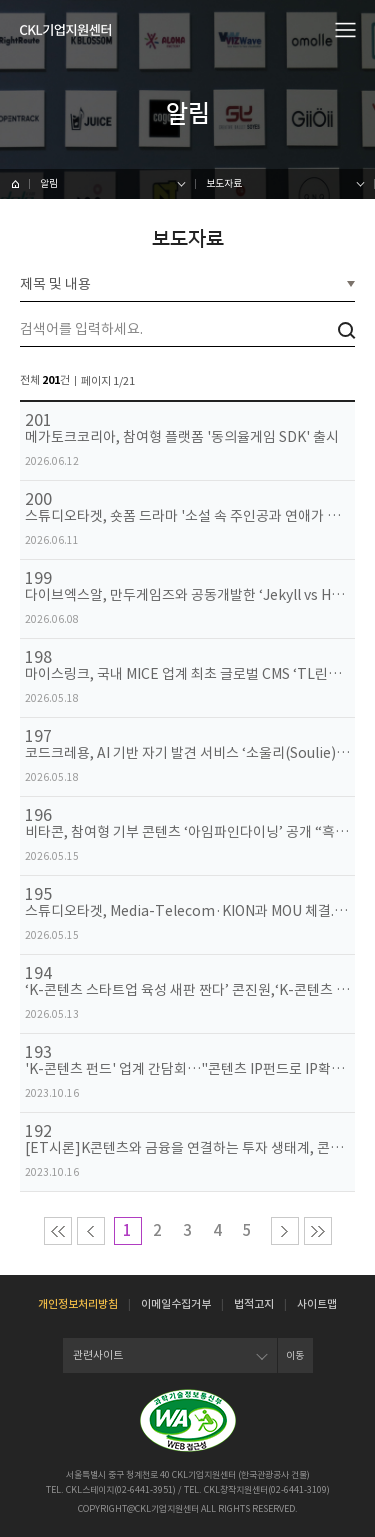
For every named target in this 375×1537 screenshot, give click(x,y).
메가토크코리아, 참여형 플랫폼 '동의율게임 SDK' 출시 (182, 437)
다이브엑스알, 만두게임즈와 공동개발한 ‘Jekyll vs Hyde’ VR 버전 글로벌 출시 (187, 595)
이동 (295, 1355)
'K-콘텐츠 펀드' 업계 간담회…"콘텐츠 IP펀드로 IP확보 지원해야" (187, 1069)
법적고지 (254, 1304)
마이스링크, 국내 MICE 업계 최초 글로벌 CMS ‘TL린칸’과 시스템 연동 (187, 674)
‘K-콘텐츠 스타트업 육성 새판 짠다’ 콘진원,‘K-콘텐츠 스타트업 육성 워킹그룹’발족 (187, 990)
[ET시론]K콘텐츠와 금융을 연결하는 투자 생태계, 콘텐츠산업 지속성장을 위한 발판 (187, 1148)
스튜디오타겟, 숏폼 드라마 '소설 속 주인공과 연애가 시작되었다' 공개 (187, 516)
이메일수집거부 (176, 1304)
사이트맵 (317, 1304)
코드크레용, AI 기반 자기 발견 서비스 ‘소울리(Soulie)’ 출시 (187, 753)
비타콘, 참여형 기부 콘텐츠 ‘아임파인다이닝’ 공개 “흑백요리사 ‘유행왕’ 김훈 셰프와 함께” (187, 832)
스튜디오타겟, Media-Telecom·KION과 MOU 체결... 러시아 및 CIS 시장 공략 (187, 911)
